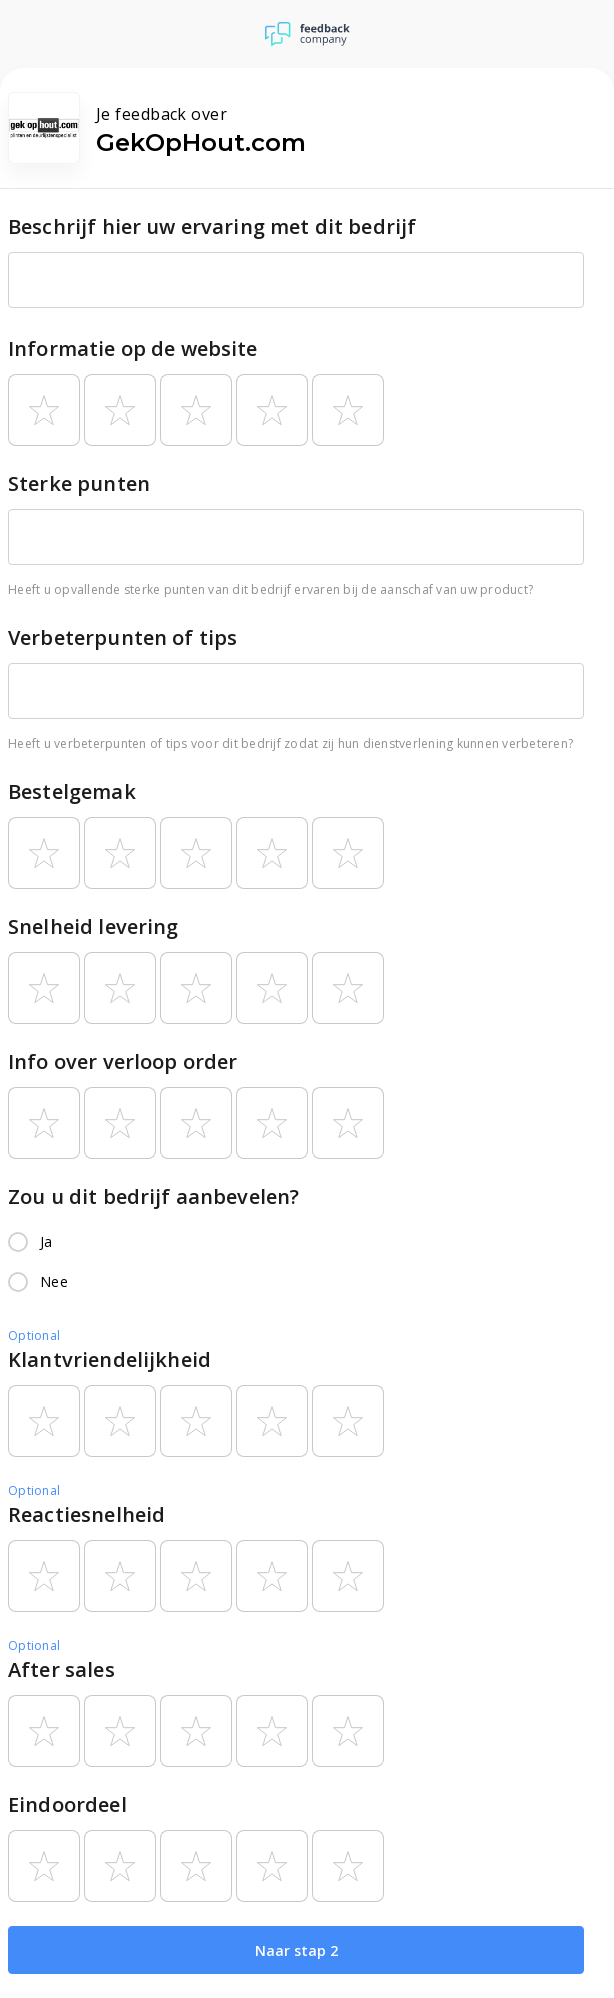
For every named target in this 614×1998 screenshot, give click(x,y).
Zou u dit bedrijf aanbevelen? (153, 1196)
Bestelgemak (72, 791)
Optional (34, 1335)
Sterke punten (79, 483)
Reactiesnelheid (86, 1514)
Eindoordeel (67, 1804)
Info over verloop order (122, 1061)
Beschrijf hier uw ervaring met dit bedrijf (212, 226)
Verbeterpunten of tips (122, 637)
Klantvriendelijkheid (109, 1359)
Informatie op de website (133, 348)
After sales (61, 1669)
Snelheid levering (93, 926)
